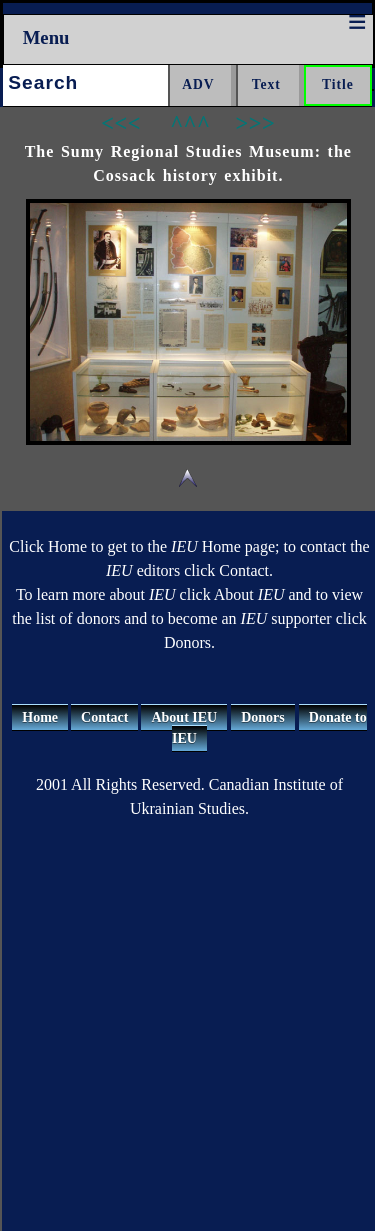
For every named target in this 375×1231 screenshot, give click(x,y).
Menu (46, 37)
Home (40, 717)
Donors (263, 717)
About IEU (184, 717)
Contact (104, 717)
